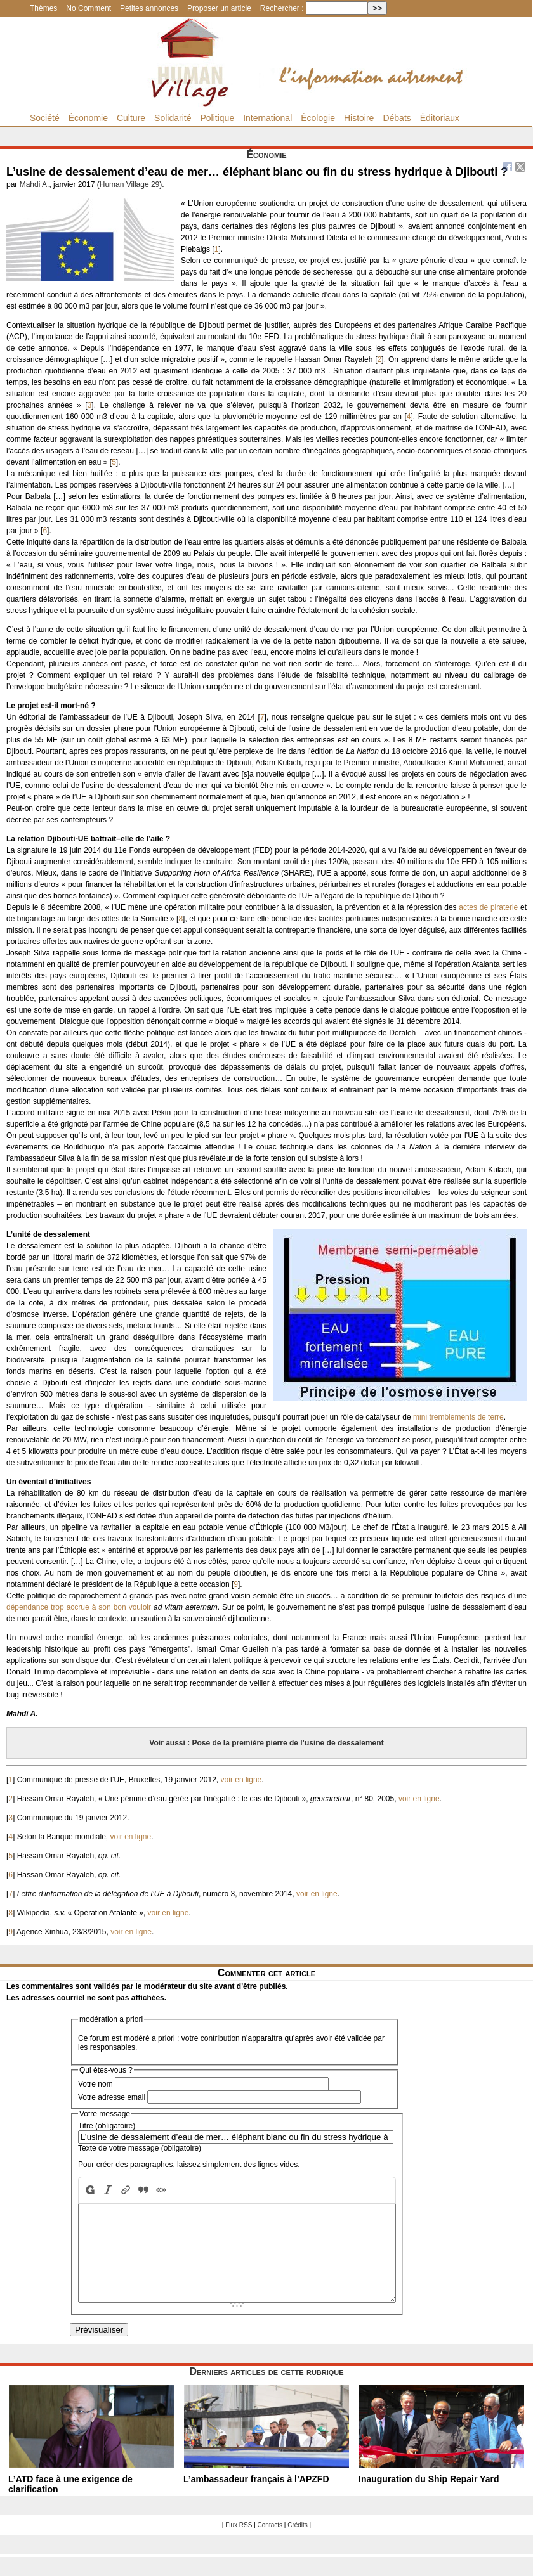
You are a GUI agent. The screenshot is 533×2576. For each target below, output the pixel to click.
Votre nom (95, 2084)
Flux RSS (238, 2543)
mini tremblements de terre (458, 1417)
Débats (397, 118)
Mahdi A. (34, 184)
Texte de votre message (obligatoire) (139, 2148)
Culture (131, 118)
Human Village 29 (130, 184)
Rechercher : (282, 8)
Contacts (270, 2543)
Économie (88, 118)
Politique (217, 118)
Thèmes (43, 8)
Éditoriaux (439, 118)
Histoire (359, 118)
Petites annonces (149, 8)
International (267, 118)
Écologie (318, 118)
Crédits (297, 2543)
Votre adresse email (111, 2097)
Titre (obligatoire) (106, 2125)
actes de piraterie (488, 907)
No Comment (88, 8)
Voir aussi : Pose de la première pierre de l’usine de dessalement (266, 1742)
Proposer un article (219, 8)
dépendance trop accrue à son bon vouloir (78, 1607)
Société (45, 118)
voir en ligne (241, 1779)
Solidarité (172, 118)
